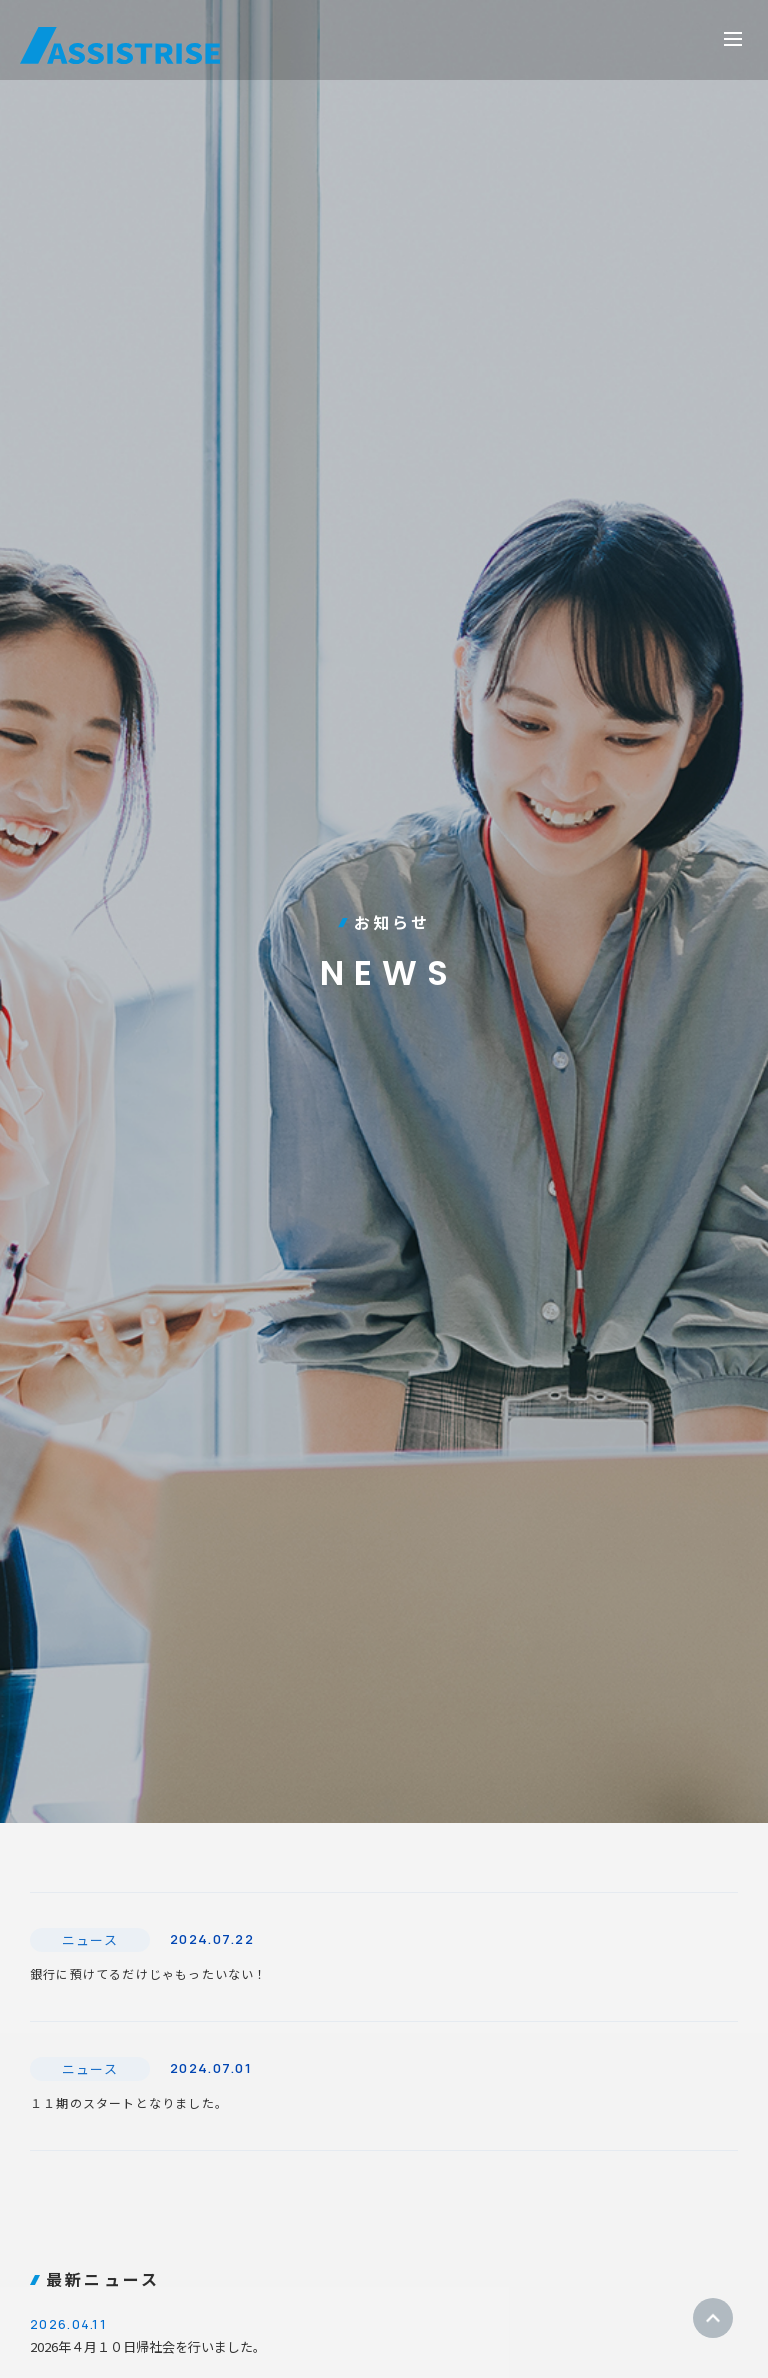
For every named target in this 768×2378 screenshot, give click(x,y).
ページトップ (713, 2318)
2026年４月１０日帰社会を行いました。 (384, 2333)
